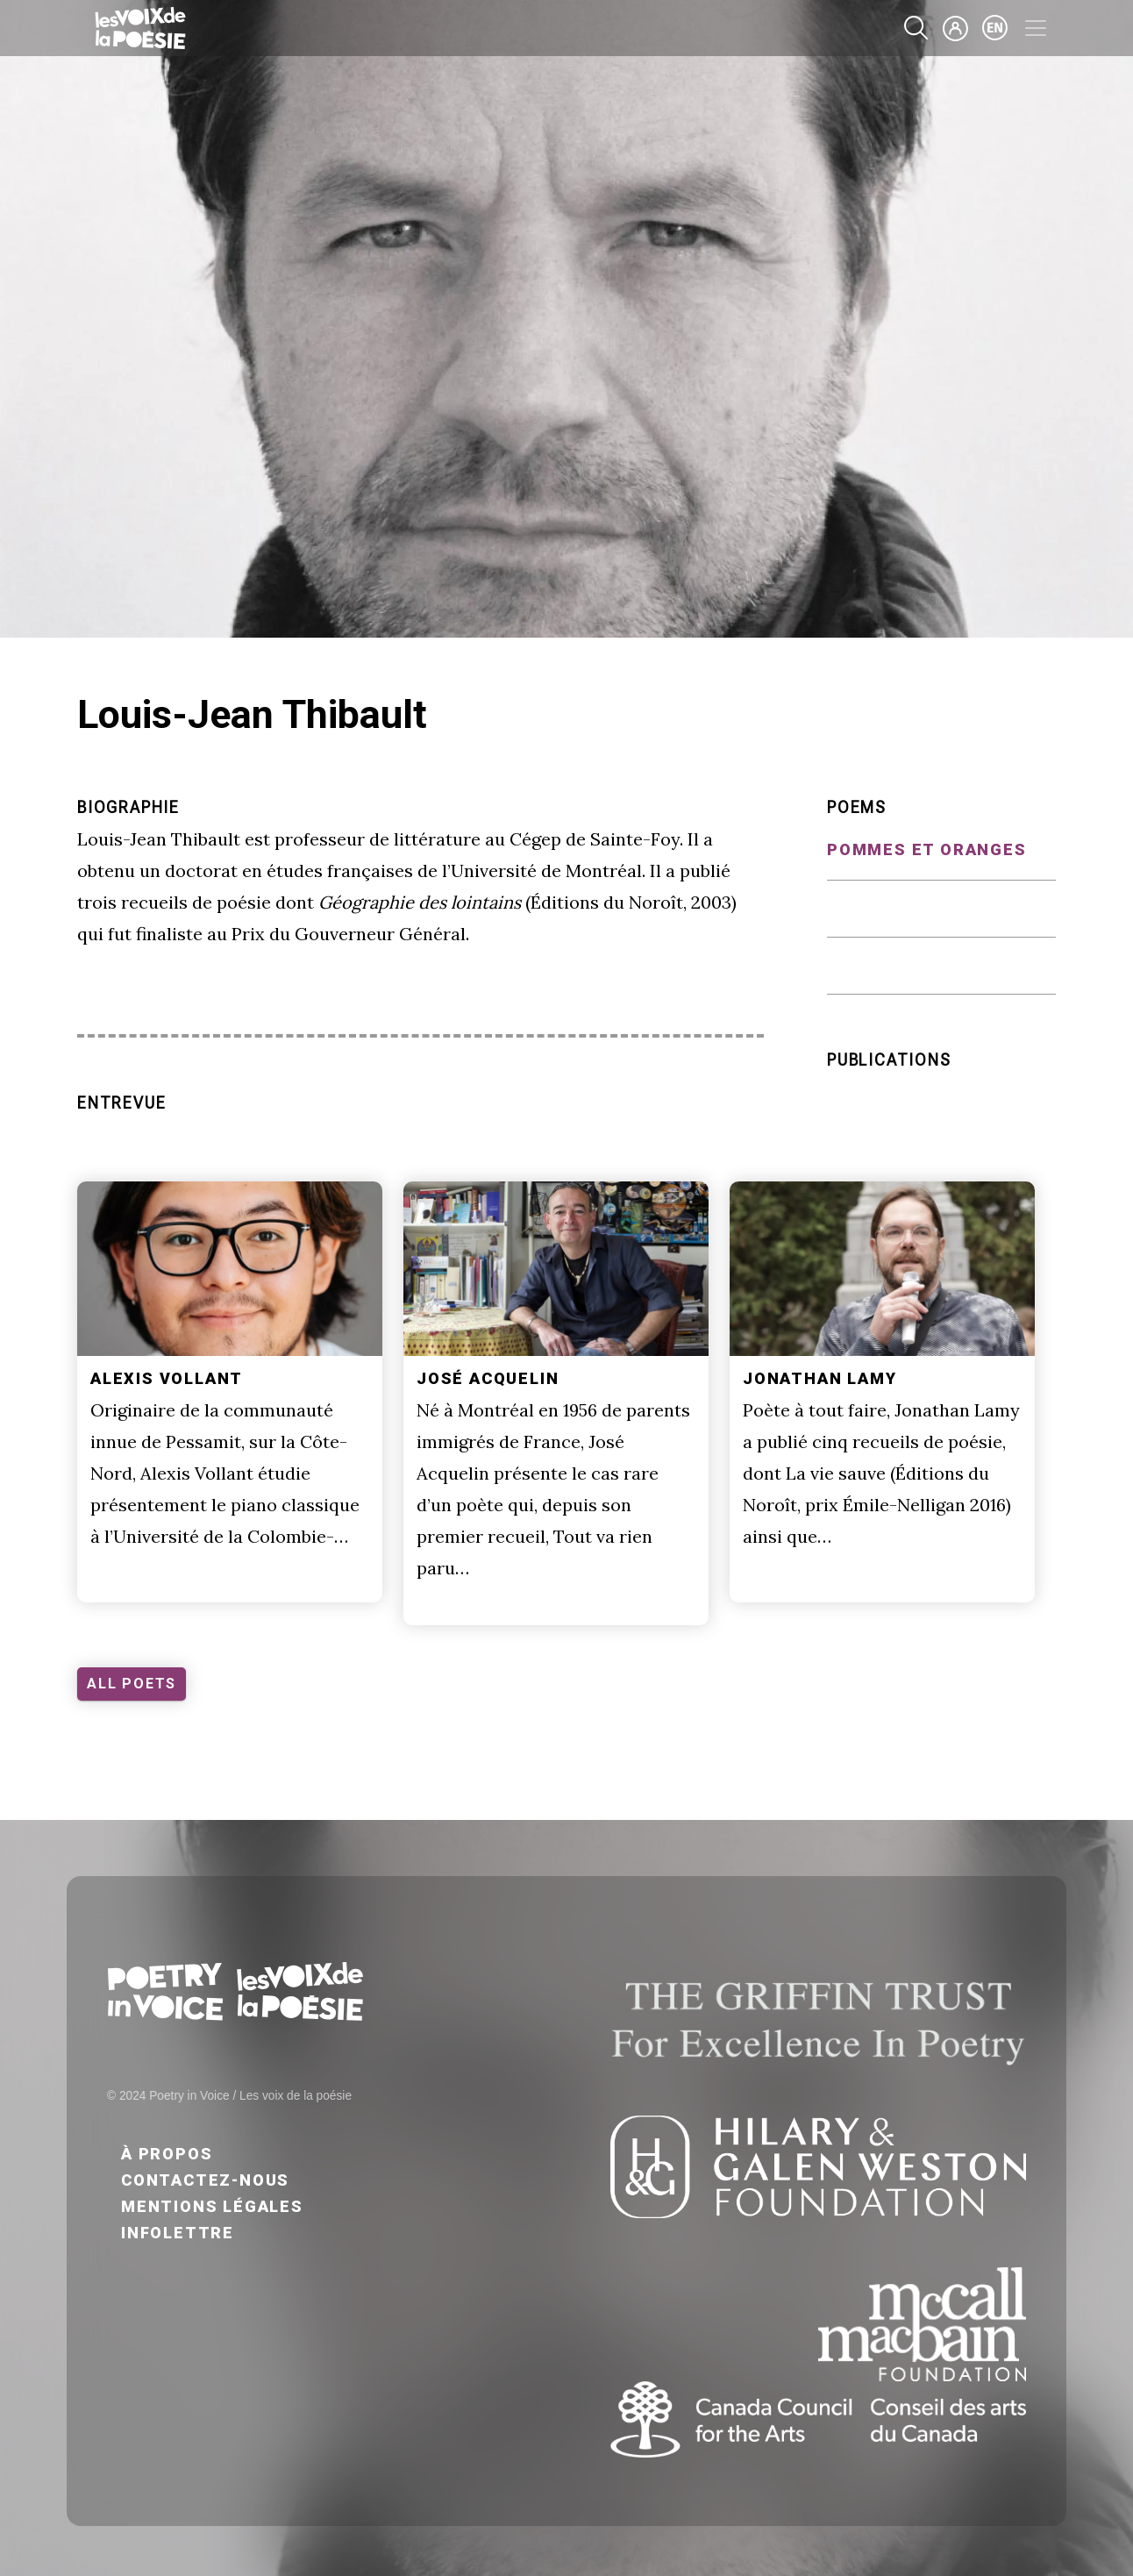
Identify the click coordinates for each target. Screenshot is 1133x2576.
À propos (166, 2153)
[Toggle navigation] (1035, 28)
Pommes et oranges (927, 849)
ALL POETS (131, 1683)
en (995, 28)
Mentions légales (212, 2206)
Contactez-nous (205, 2180)
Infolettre (177, 2232)
